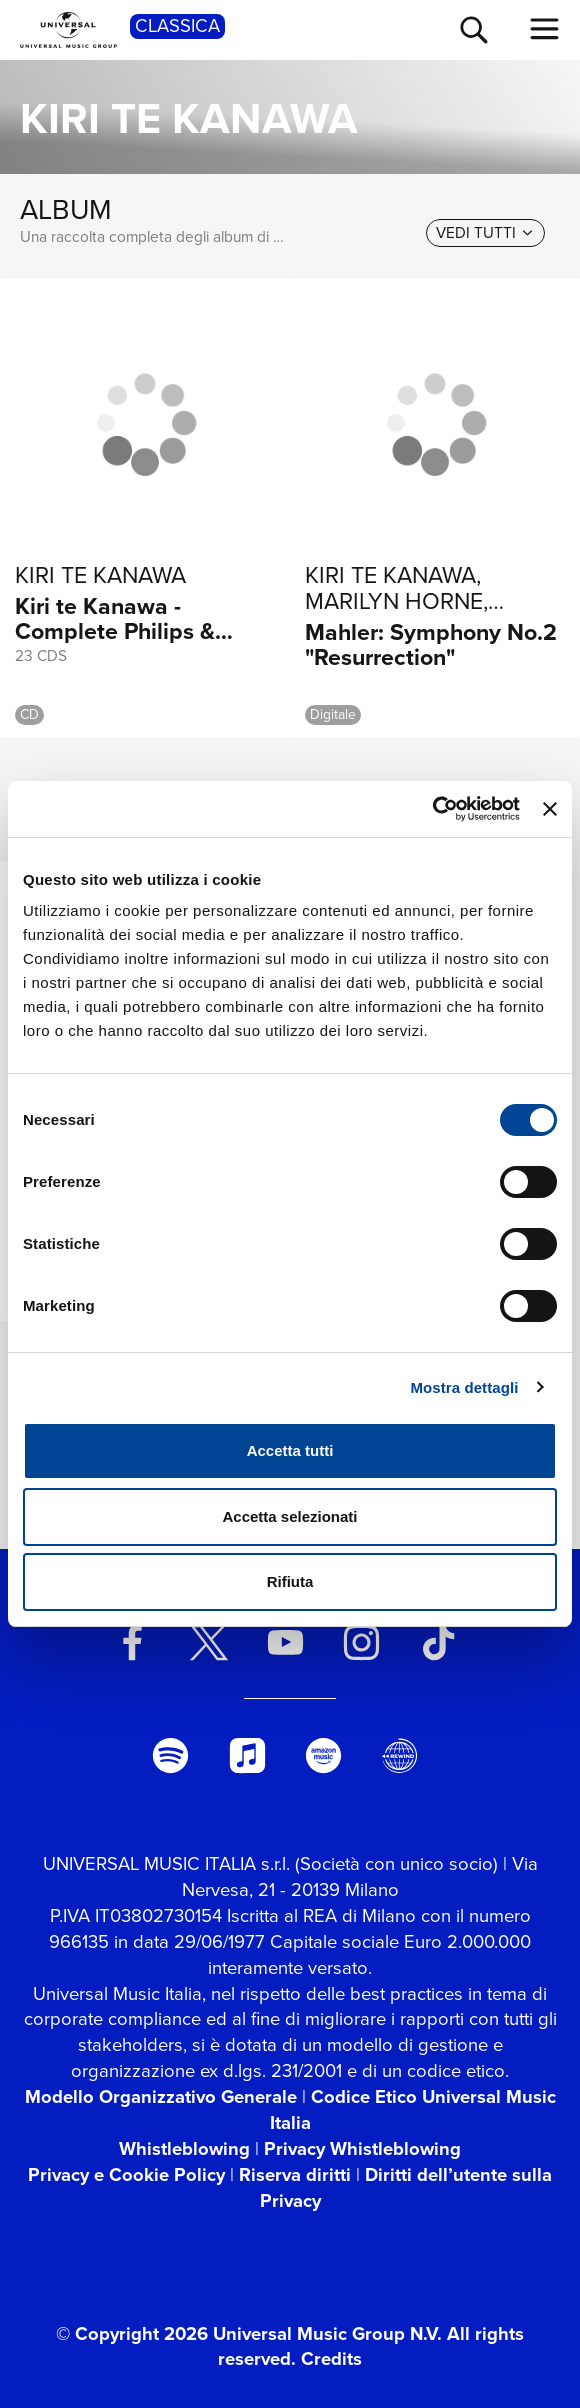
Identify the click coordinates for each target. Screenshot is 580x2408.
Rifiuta (290, 1581)
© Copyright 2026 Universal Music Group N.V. (249, 2333)
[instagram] (362, 1642)
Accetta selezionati (289, 1516)
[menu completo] (545, 29)
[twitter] (209, 1642)
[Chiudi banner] (550, 809)
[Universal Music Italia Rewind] (400, 1755)
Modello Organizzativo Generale (161, 2096)
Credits (331, 2358)
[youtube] (285, 1642)
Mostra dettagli (464, 1387)
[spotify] (171, 1755)
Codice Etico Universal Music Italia (413, 2109)
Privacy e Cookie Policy (126, 2174)
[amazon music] (324, 1755)
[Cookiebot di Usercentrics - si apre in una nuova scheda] (432, 809)
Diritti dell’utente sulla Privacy (406, 2187)
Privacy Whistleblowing (362, 2148)
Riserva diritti (295, 2174)
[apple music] (247, 1755)
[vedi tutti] (485, 233)
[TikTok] (438, 1642)
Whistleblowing (184, 2148)
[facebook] (133, 1642)
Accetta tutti (290, 1450)
